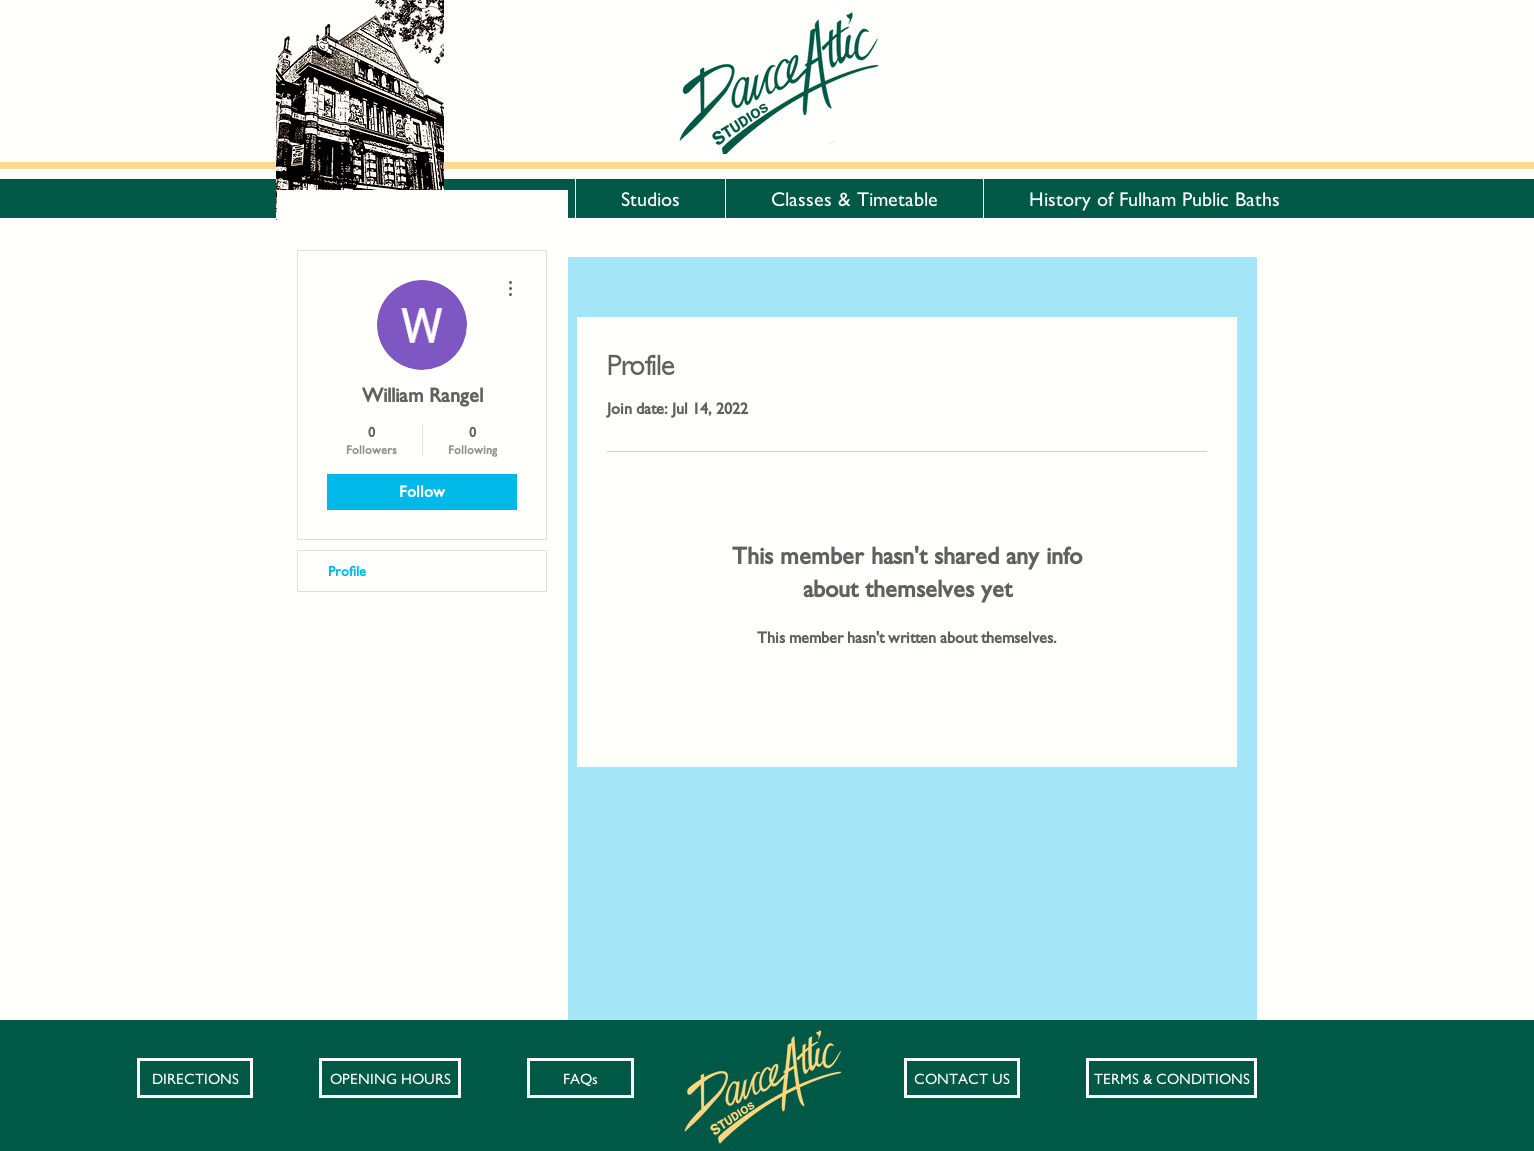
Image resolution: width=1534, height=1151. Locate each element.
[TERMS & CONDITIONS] (1171, 1078)
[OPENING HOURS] (390, 1078)
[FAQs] (580, 1078)
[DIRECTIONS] (195, 1078)
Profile (347, 571)
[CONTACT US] (962, 1078)
